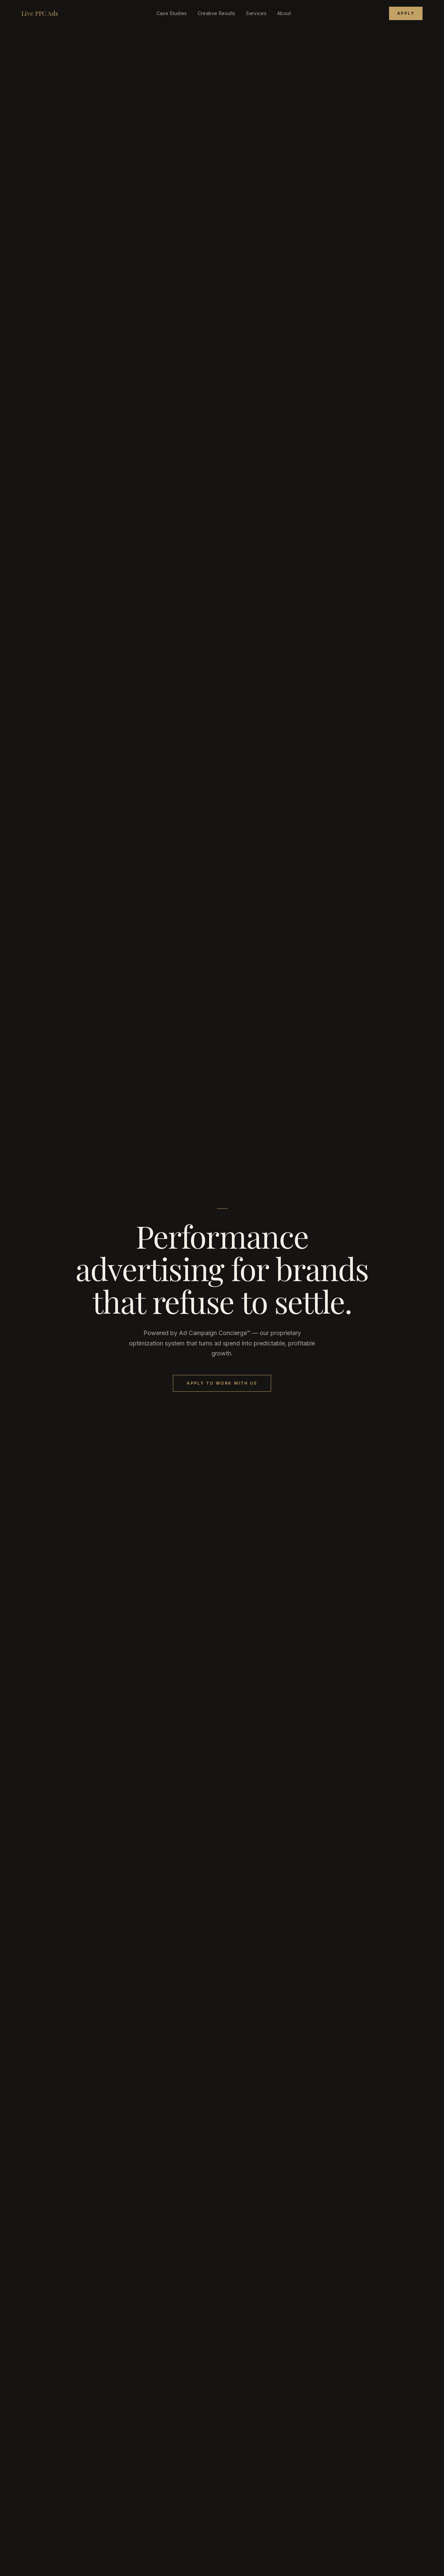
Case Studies (171, 13)
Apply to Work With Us (222, 1383)
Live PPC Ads (39, 13)
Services (256, 13)
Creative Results (217, 13)
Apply (406, 13)
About (284, 13)
